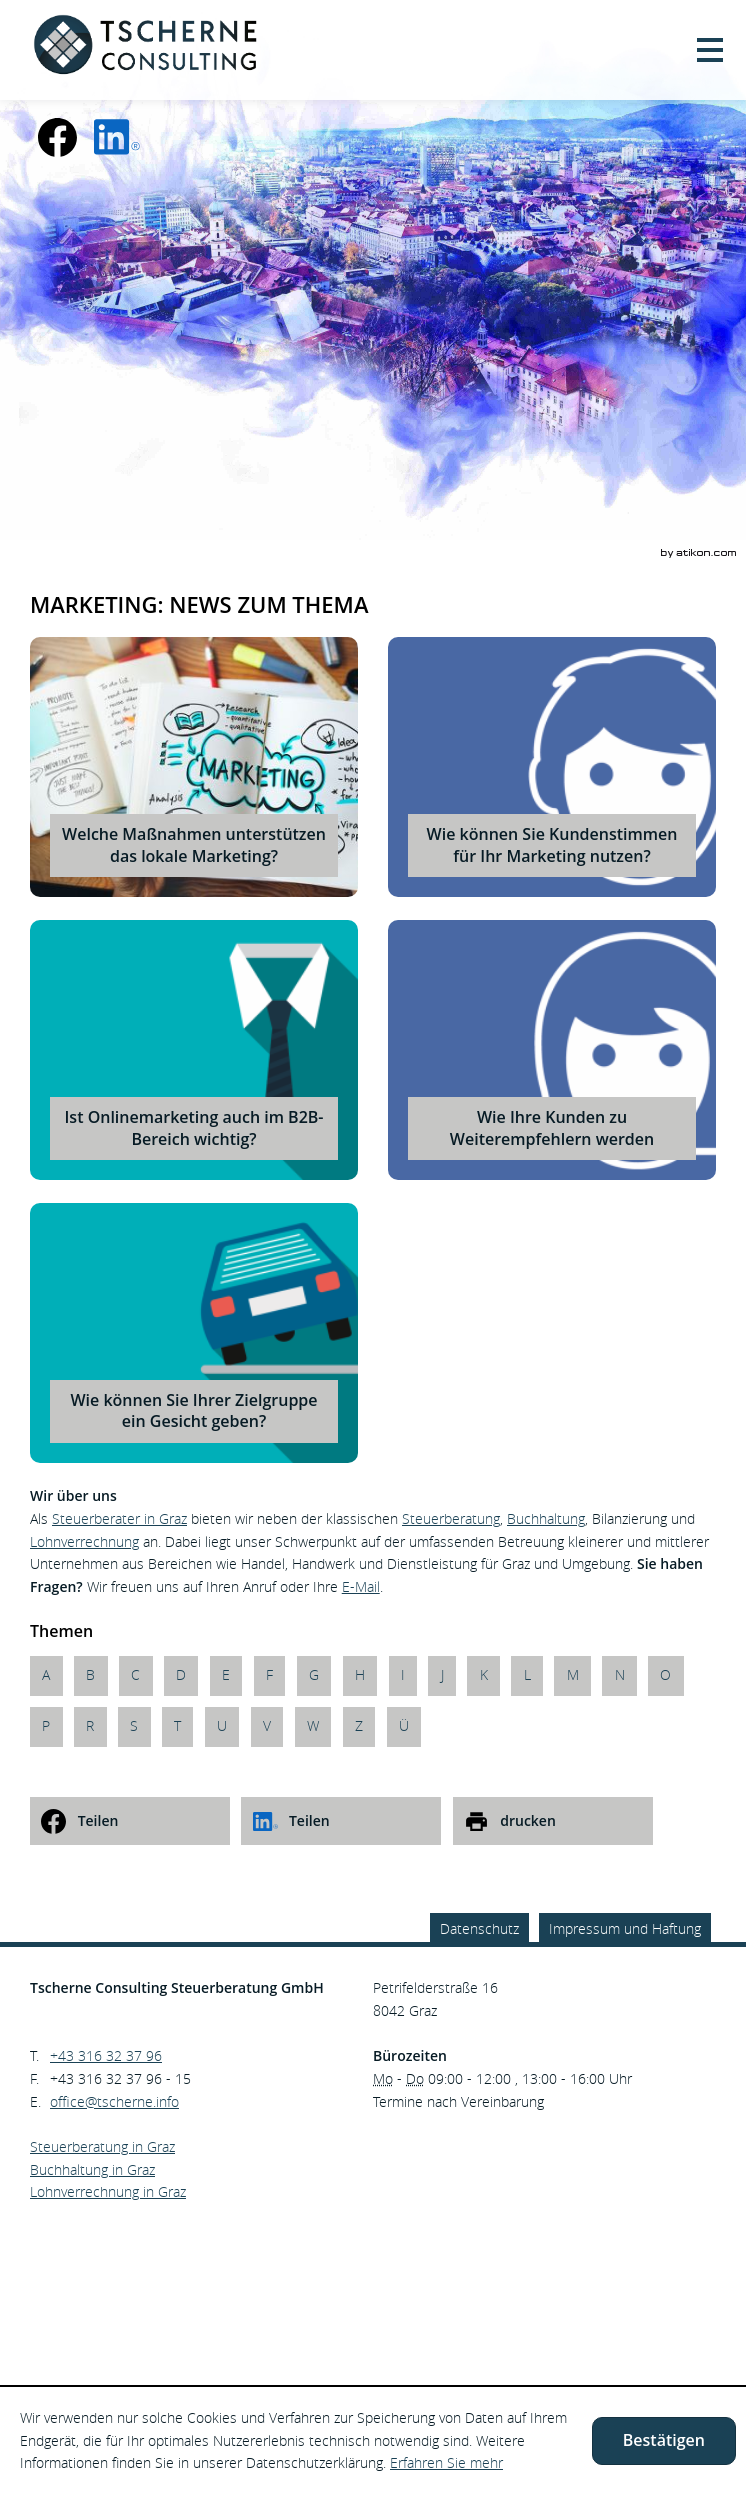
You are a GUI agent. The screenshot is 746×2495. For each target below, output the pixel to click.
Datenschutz (479, 1928)
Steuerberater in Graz (119, 1518)
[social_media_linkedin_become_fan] (117, 137)
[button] (710, 50)
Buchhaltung (546, 1518)
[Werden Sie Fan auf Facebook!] (58, 137)
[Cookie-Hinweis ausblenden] (664, 2441)
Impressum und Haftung (625, 1928)
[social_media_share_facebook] (130, 1821)
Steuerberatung (451, 1518)
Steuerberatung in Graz (102, 2146)
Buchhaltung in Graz (92, 2169)
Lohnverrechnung (84, 1541)
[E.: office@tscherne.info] (114, 2101)
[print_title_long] (553, 1821)
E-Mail (361, 1586)
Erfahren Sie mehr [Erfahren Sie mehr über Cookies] (446, 2462)
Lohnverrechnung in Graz (108, 2191)
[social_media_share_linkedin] (341, 1821)
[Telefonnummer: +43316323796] (106, 2056)
